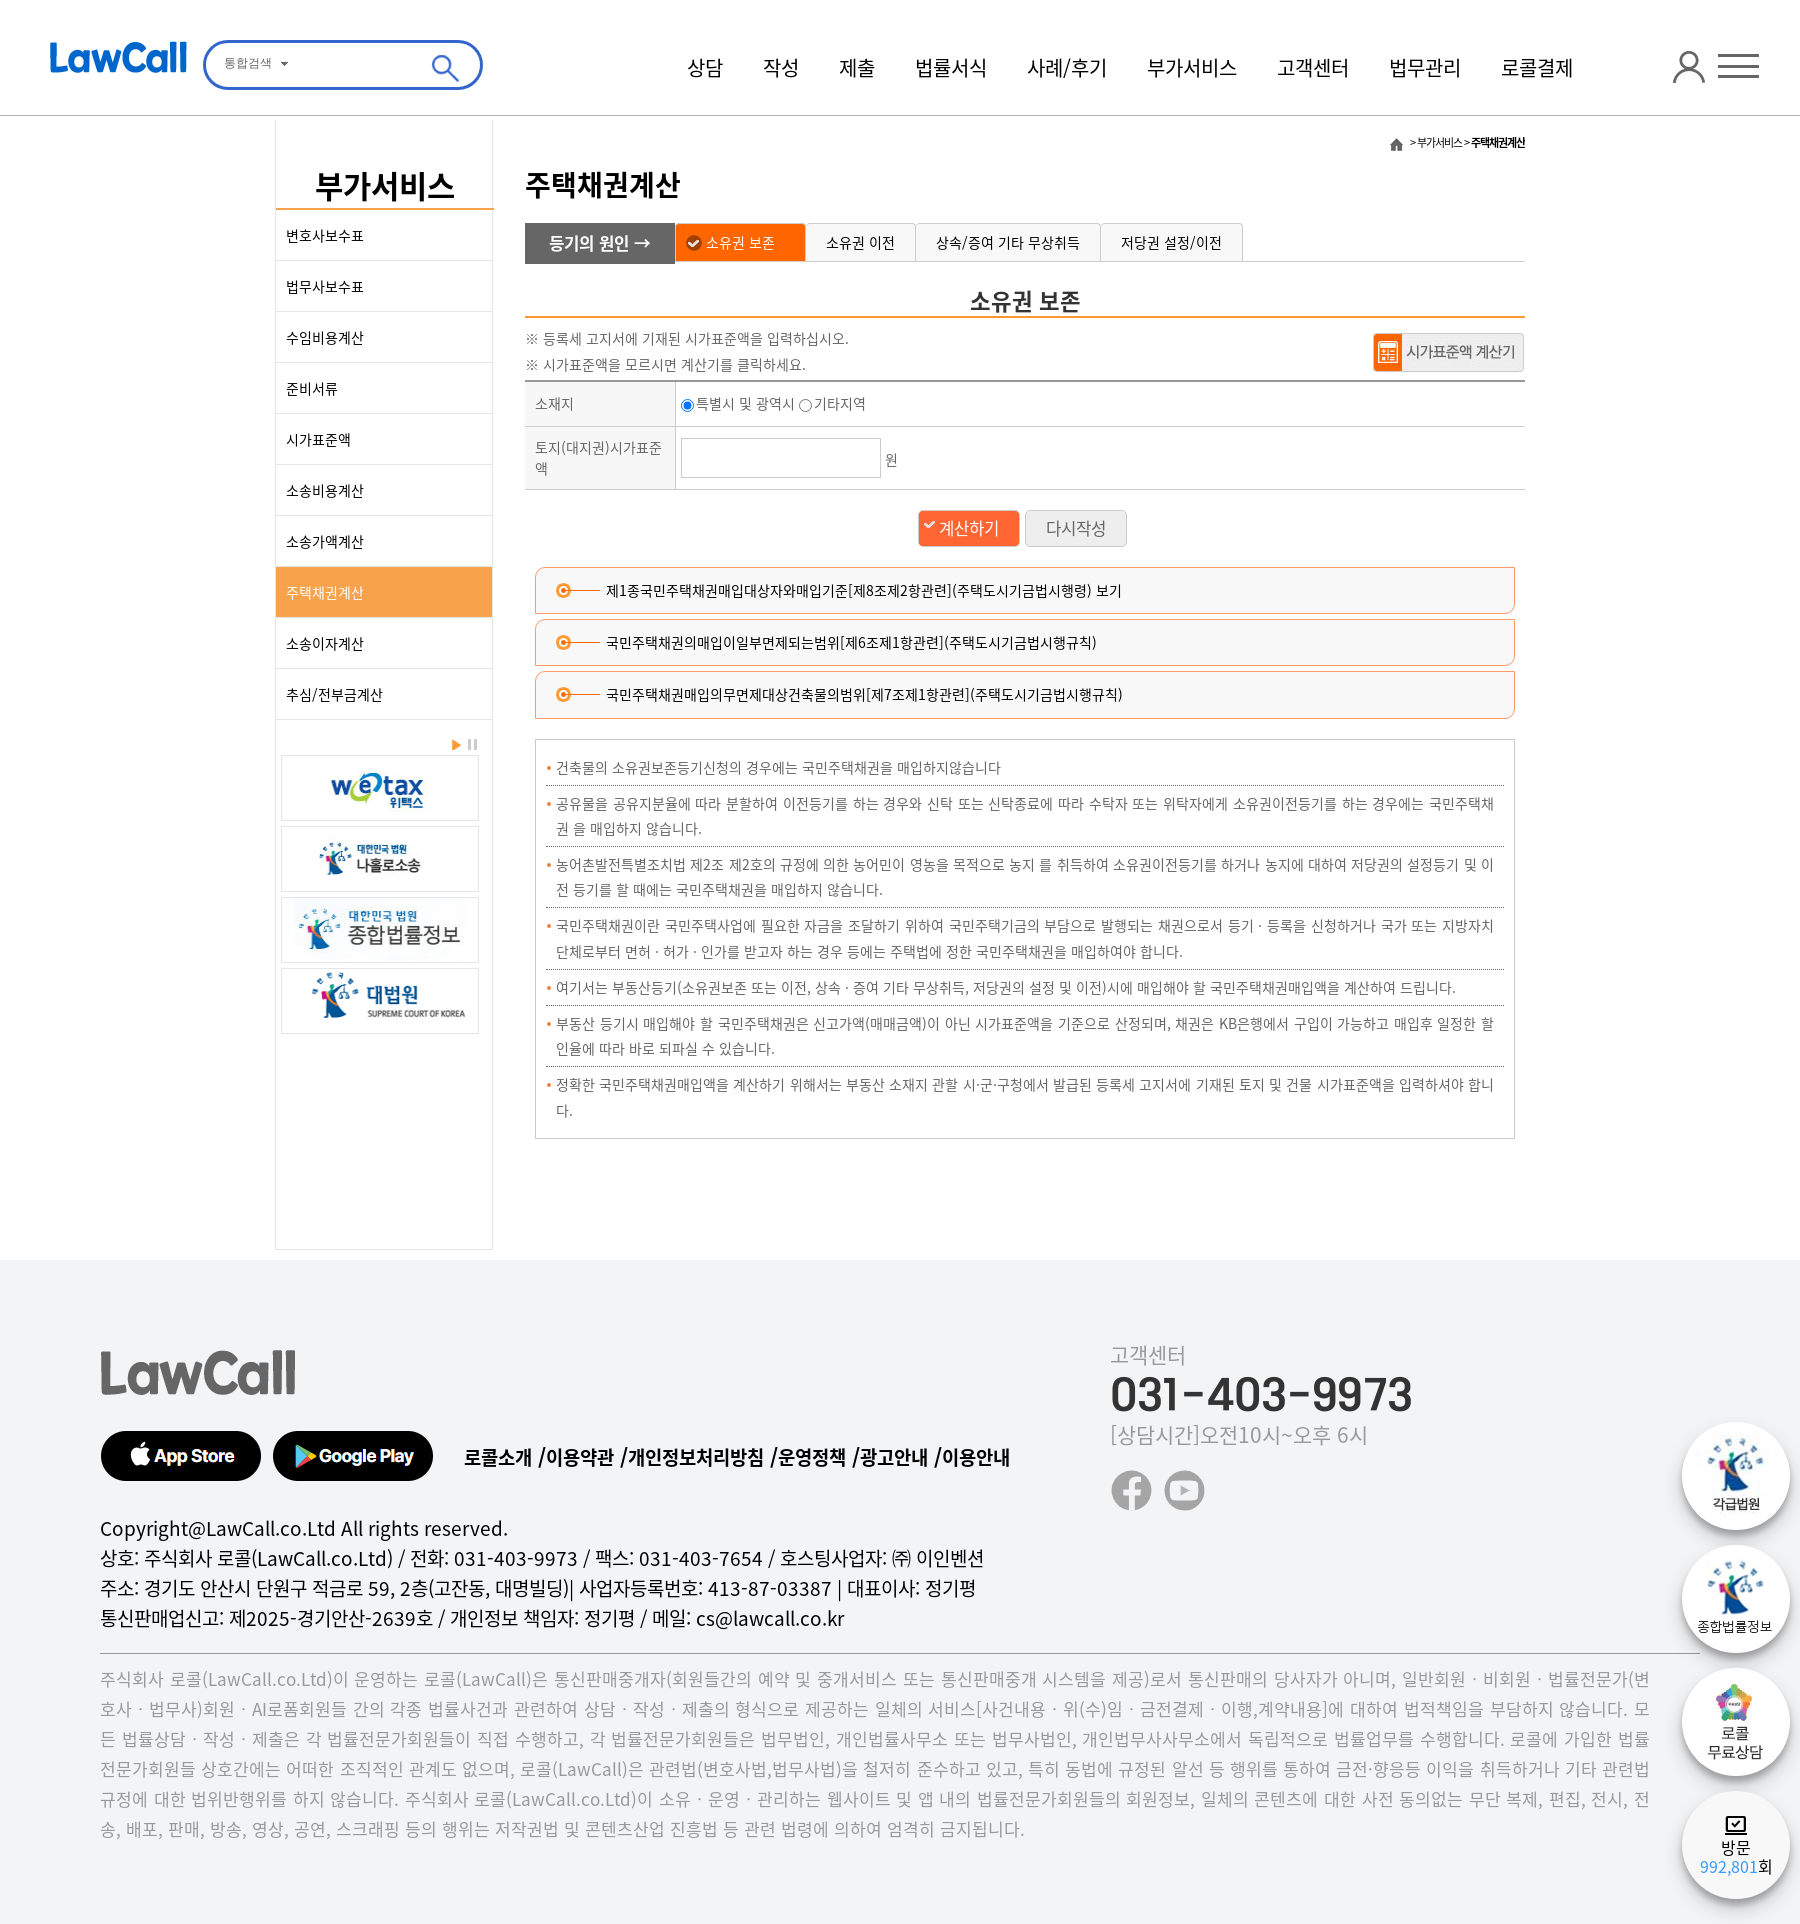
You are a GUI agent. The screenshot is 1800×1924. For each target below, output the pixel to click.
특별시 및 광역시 (738, 403)
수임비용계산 (325, 337)
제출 (857, 67)
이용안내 (976, 1457)
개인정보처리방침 (696, 1457)
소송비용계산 (325, 490)
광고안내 (894, 1457)
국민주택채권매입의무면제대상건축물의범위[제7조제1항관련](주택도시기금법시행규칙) (864, 694)
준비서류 (312, 388)
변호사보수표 (325, 235)
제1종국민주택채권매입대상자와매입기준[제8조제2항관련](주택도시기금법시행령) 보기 (864, 590)
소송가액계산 (325, 541)
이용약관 (580, 1457)
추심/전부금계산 (334, 694)
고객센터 (1313, 67)
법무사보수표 (325, 286)
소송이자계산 (325, 643)
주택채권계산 (325, 592)
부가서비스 (1192, 67)
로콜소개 (498, 1457)
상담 (705, 67)
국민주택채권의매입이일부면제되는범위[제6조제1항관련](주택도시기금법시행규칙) (851, 642)
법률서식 (951, 67)
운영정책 (812, 1457)
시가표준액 (318, 439)
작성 (781, 67)
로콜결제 (1537, 67)
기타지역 (832, 403)
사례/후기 (1067, 67)
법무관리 (1425, 67)
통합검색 (248, 63)
